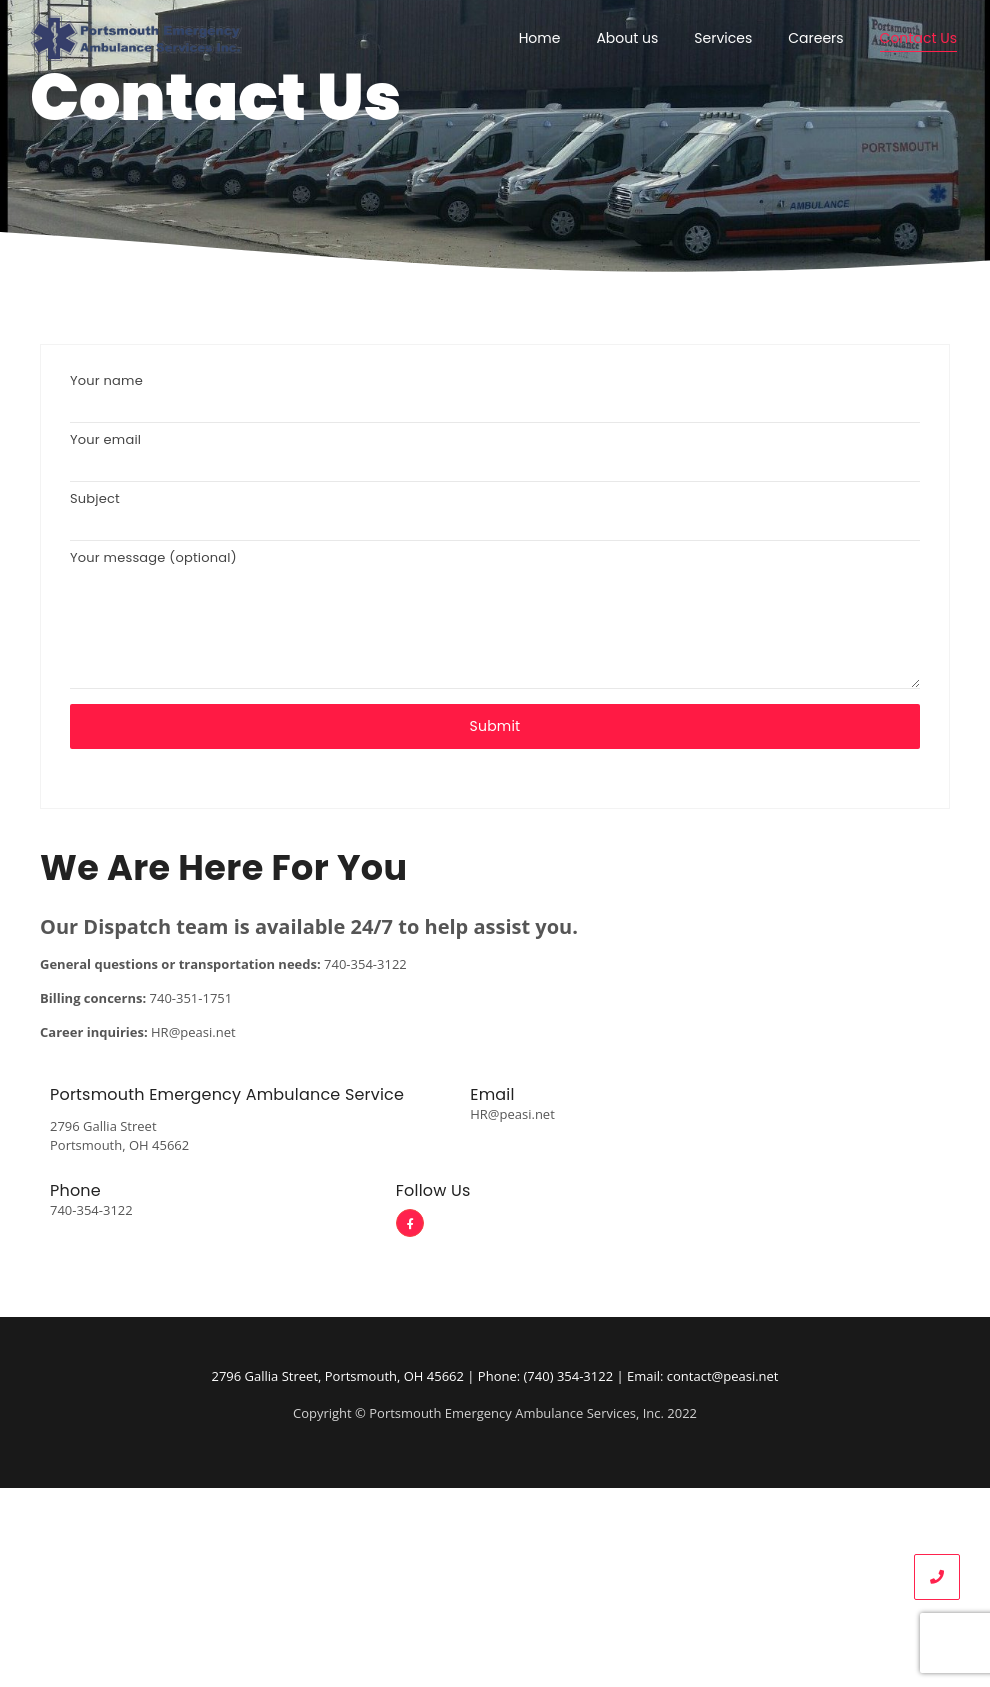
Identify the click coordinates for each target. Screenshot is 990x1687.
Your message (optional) (495, 626)
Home (540, 38)
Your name (495, 403)
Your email (495, 462)
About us (627, 38)
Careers (815, 38)
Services (723, 38)
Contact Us (918, 38)
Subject (495, 521)
